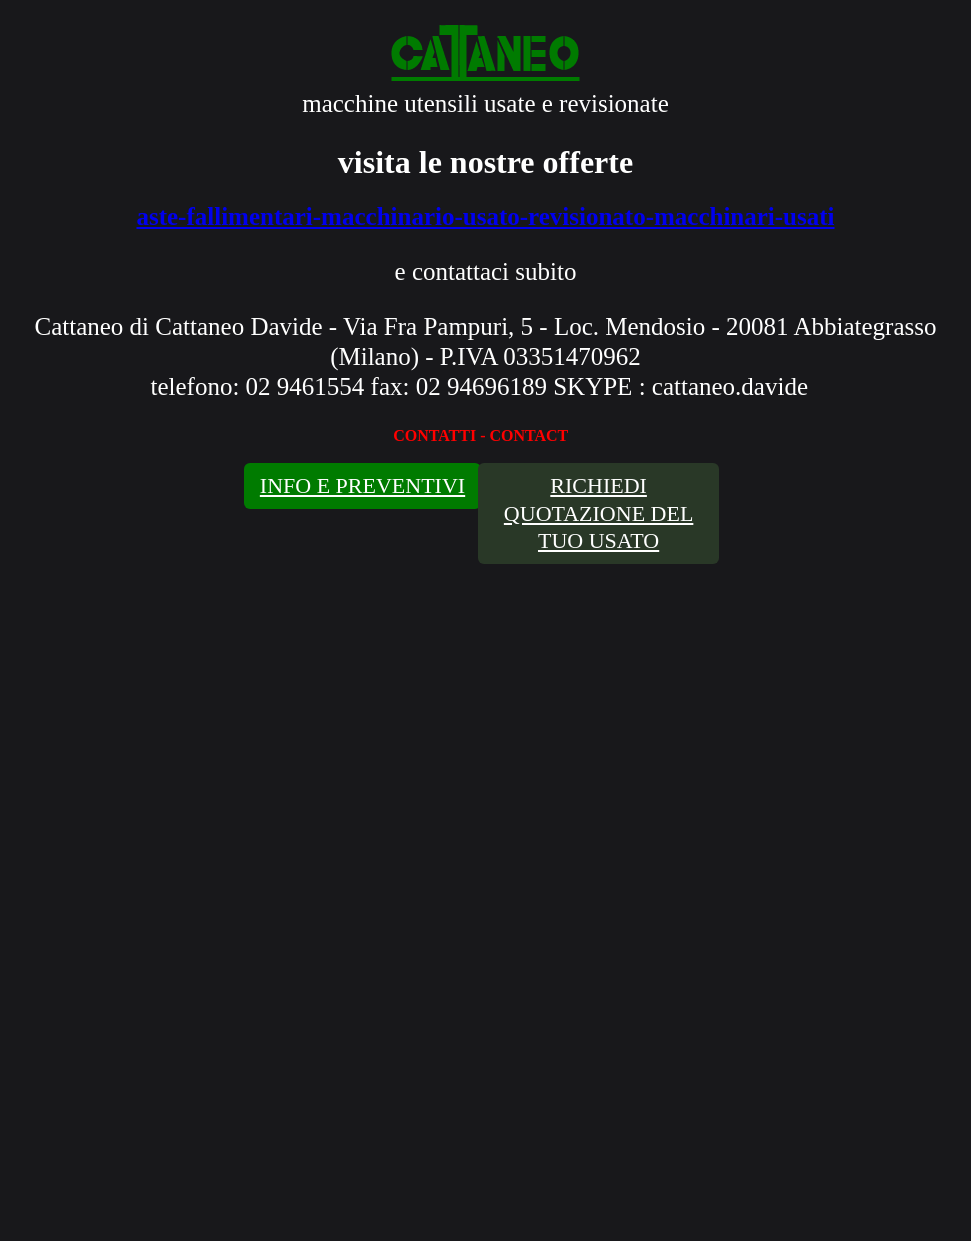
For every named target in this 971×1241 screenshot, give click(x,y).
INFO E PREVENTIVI (362, 485)
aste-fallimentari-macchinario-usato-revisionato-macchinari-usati (485, 216)
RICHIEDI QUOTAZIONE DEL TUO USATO (598, 513)
